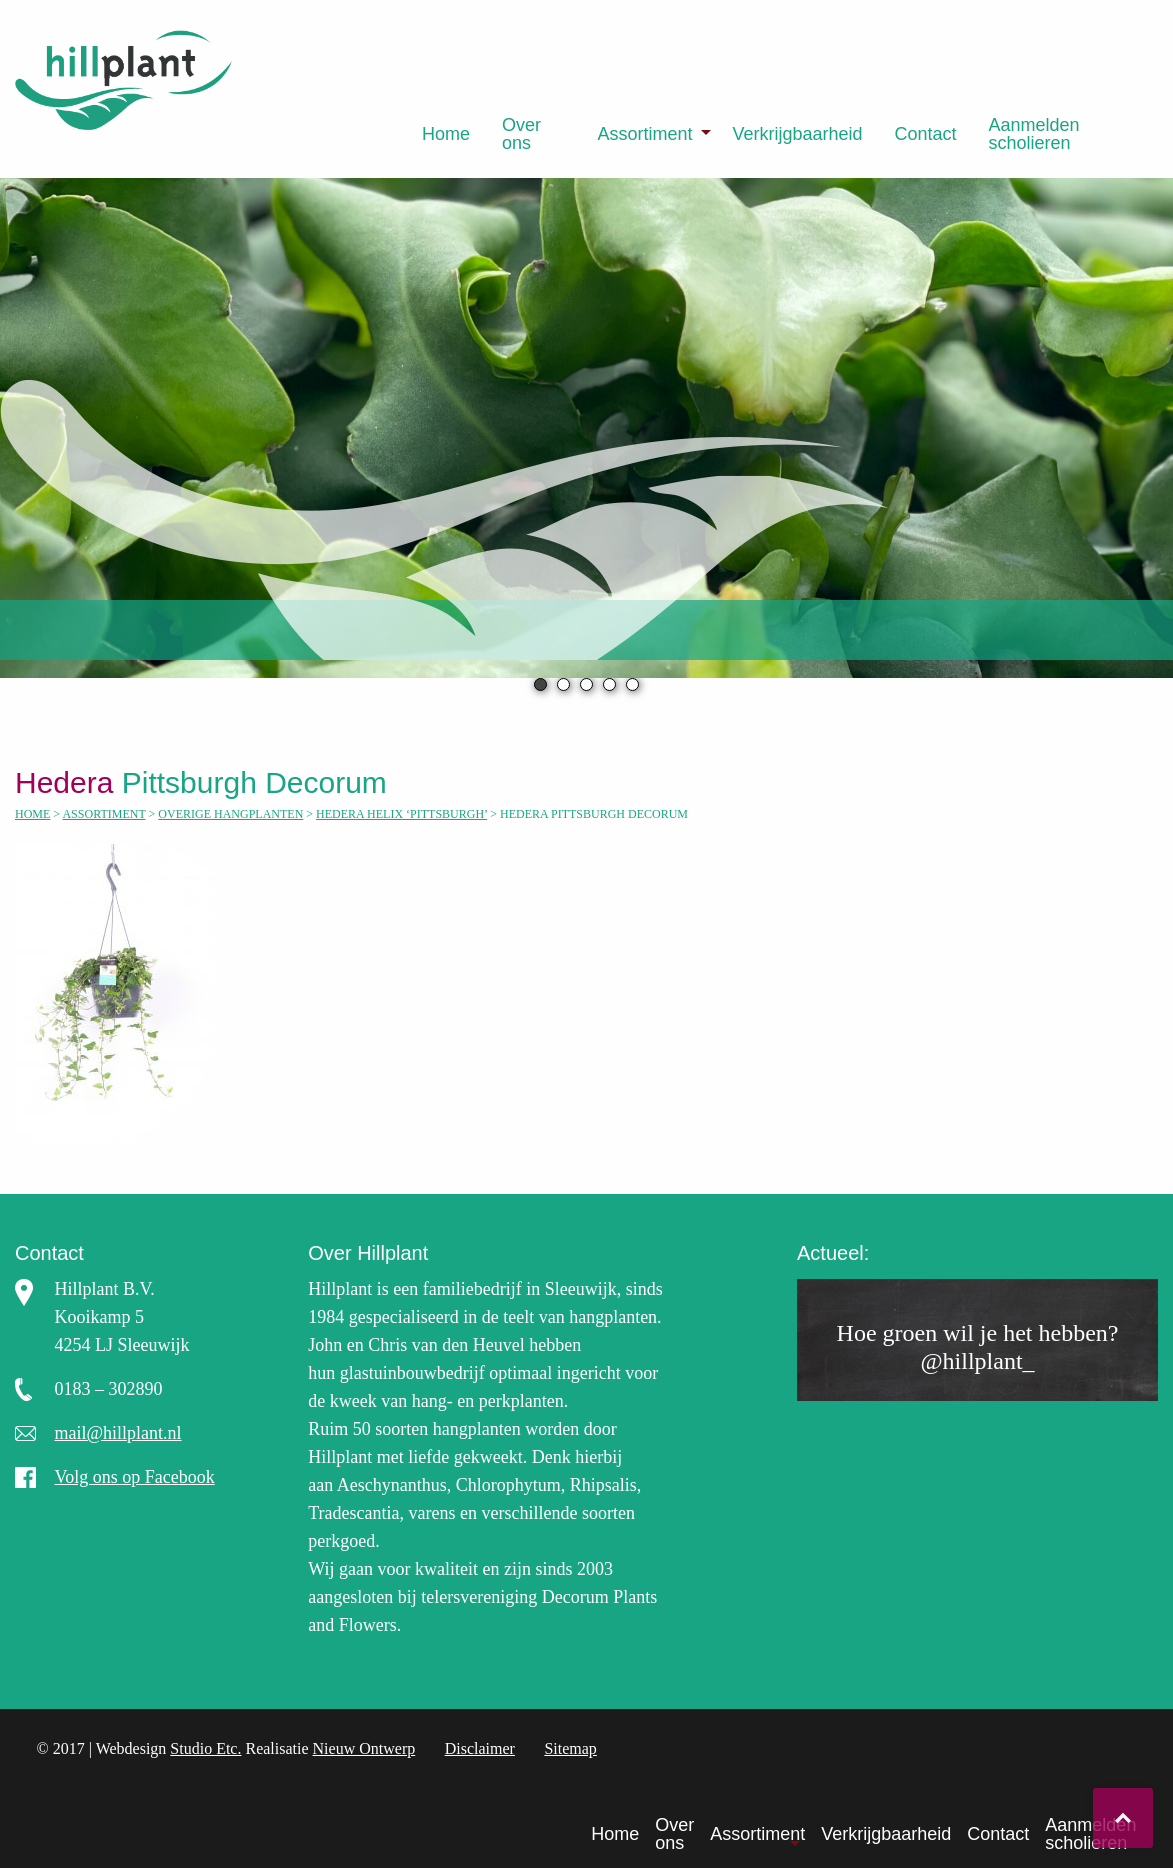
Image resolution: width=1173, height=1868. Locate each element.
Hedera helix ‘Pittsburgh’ (401, 814)
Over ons (521, 134)
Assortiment (644, 134)
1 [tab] (540, 684)
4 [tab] (609, 684)
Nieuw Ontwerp (364, 1748)
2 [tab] (563, 684)
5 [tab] (632, 684)
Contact (926, 134)
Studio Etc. (205, 1748)
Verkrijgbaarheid (797, 134)
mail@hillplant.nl (117, 1433)
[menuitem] (446, 134)
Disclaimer (480, 1748)
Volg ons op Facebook (134, 1477)
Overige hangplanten (230, 814)
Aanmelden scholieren (1034, 134)
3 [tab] (586, 684)
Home (446, 134)
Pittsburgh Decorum (213, 782)
